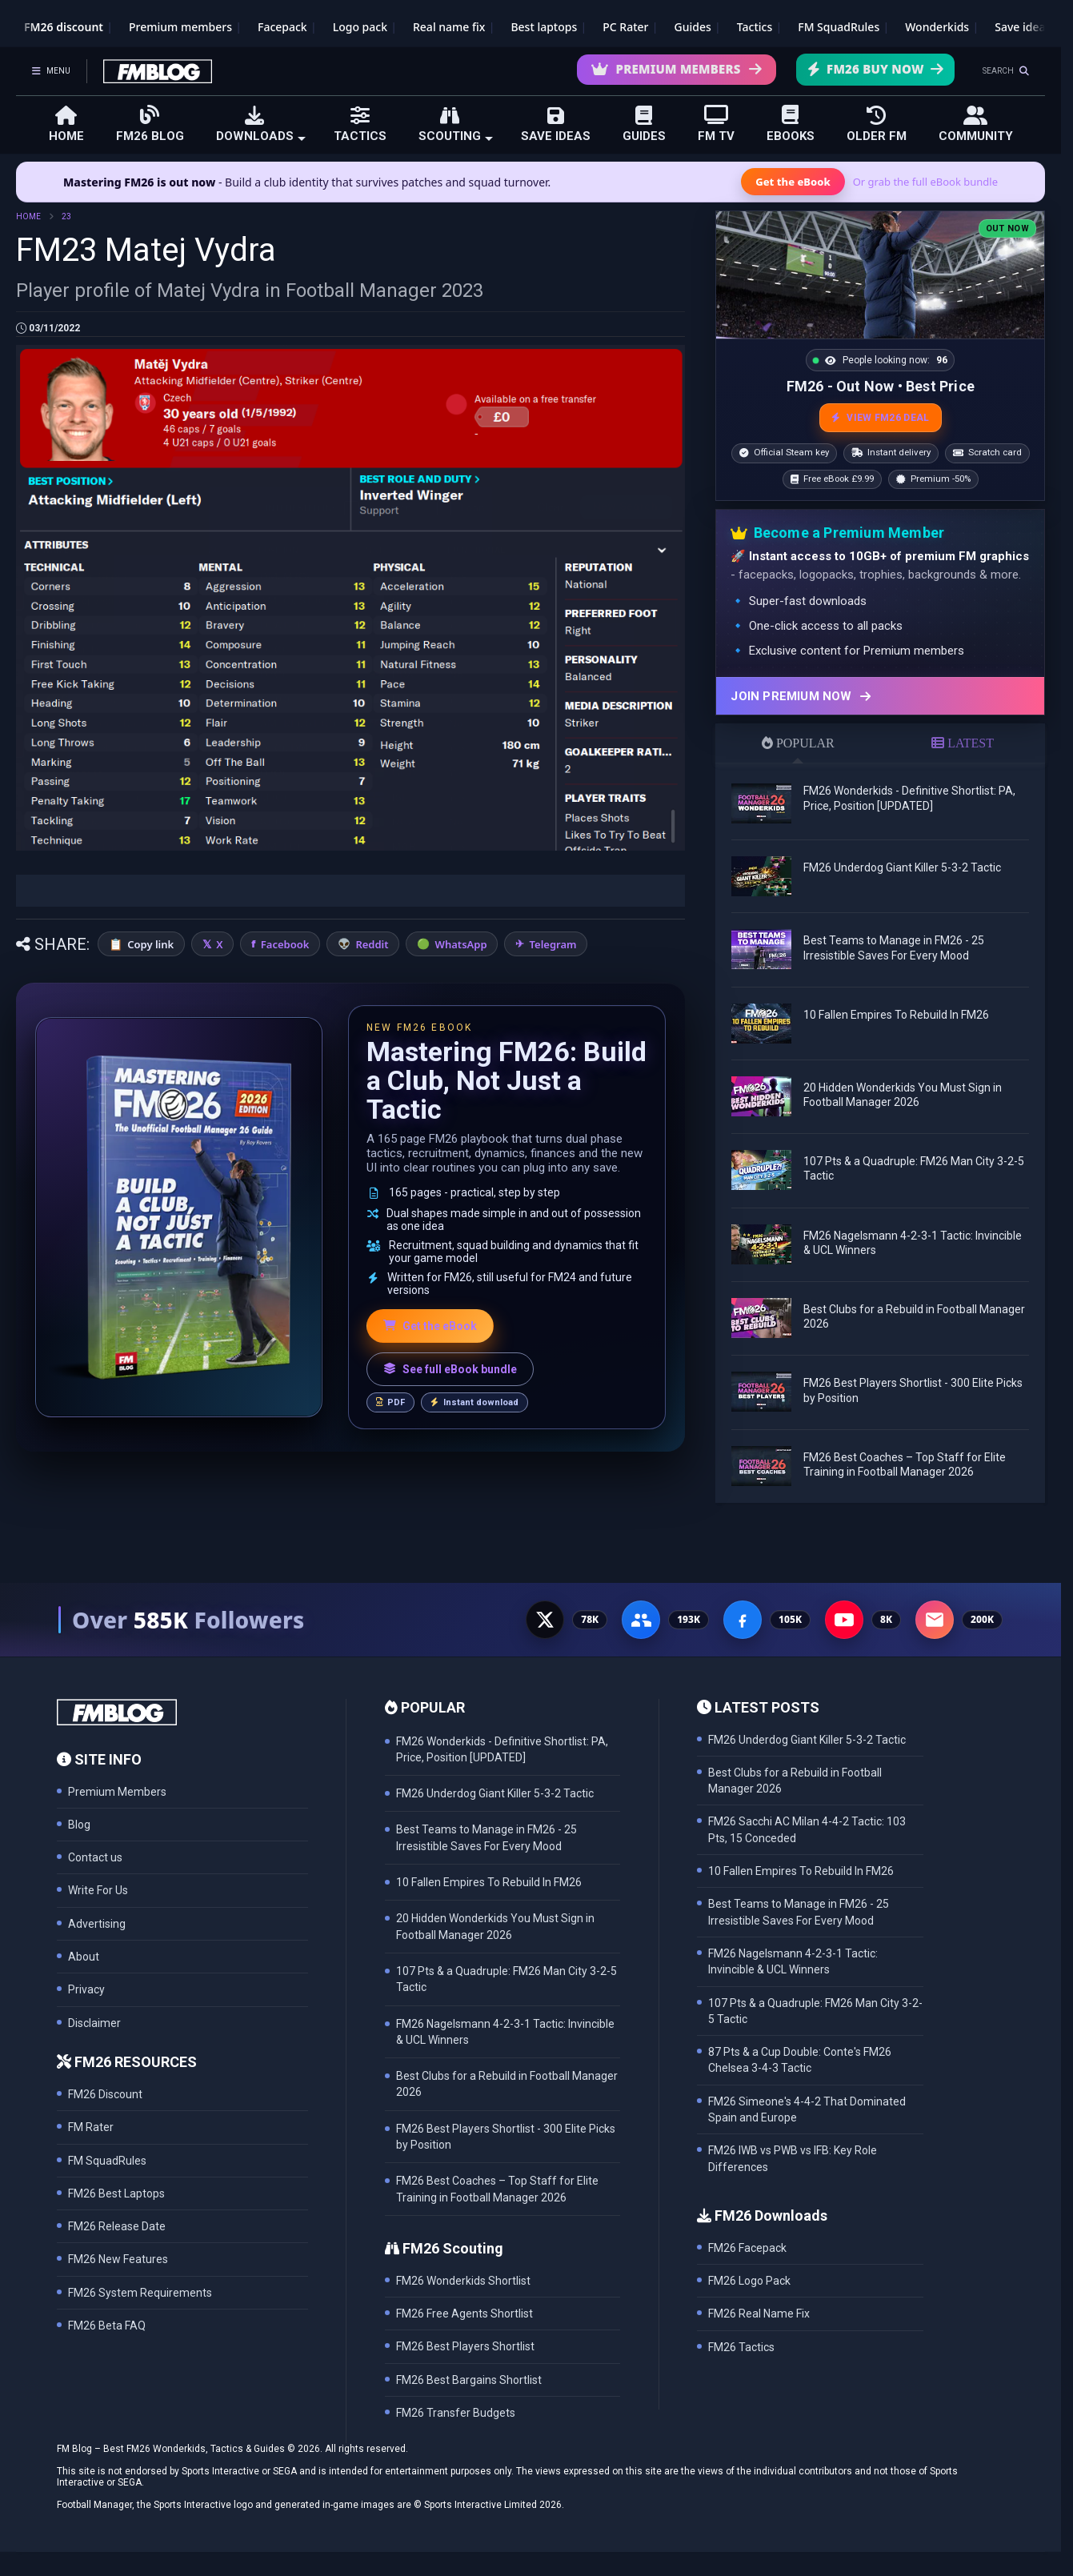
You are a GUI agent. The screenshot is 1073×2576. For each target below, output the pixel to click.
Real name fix (449, 26)
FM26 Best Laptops (116, 2193)
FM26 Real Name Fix (759, 2313)
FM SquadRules (838, 26)
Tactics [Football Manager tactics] (754, 26)
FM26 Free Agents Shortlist (464, 2313)
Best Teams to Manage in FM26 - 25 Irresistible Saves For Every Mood (798, 1911)
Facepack (282, 26)
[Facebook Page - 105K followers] (742, 1619)
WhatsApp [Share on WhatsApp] (461, 944)
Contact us (95, 1857)
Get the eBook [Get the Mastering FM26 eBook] (792, 181)
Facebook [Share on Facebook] (285, 944)
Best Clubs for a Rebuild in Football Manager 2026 (795, 1780)
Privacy (86, 1989)
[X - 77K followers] (545, 1619)
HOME (66, 124)
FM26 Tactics (741, 2347)
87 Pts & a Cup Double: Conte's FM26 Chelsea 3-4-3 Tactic (799, 2059)
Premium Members (676, 69)
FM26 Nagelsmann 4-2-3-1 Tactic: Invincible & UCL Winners (793, 1961)
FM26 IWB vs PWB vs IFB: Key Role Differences (792, 2158)
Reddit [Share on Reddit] (371, 944)
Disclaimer (94, 2023)
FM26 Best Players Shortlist (465, 2346)
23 (66, 216)
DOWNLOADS (261, 124)
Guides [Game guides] (693, 26)
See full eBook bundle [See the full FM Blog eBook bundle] (450, 1369)
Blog (79, 1824)
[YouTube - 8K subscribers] (844, 1619)
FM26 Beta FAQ (107, 2325)
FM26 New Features (118, 2259)
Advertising (97, 1923)
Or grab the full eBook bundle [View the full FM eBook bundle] (925, 181)
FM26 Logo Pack (749, 2280)
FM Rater (91, 2127)
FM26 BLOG (150, 123)
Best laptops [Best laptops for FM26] (543, 26)
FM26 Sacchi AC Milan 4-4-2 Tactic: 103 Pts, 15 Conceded (807, 1829)
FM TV (716, 123)
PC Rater (625, 26)
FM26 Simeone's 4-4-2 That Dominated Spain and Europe (807, 2109)
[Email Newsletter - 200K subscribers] (934, 1619)
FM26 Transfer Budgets (455, 2412)
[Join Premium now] (880, 696)
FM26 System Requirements (140, 2292)
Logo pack (360, 26)
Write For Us (98, 1890)
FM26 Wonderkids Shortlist (463, 2280)
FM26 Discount (105, 2094)
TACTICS (360, 124)
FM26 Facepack (747, 2247)
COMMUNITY (976, 124)
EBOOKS (791, 123)
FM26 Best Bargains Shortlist (469, 2380)
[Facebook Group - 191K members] (641, 1619)
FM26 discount (63, 26)
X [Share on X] (219, 944)
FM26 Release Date (117, 2226)
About (83, 1956)
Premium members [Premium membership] (180, 26)
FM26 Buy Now (875, 69)
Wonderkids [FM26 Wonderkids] (937, 26)
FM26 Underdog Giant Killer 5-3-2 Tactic (902, 867)
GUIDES (644, 124)
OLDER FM (877, 124)
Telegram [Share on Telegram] (553, 944)
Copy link (150, 944)
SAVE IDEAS (556, 124)
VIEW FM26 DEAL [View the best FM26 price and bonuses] (880, 417)
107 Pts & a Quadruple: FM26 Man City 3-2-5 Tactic (815, 2011)
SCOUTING (455, 124)
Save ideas (1023, 26)
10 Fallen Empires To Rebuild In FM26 (896, 1014)
